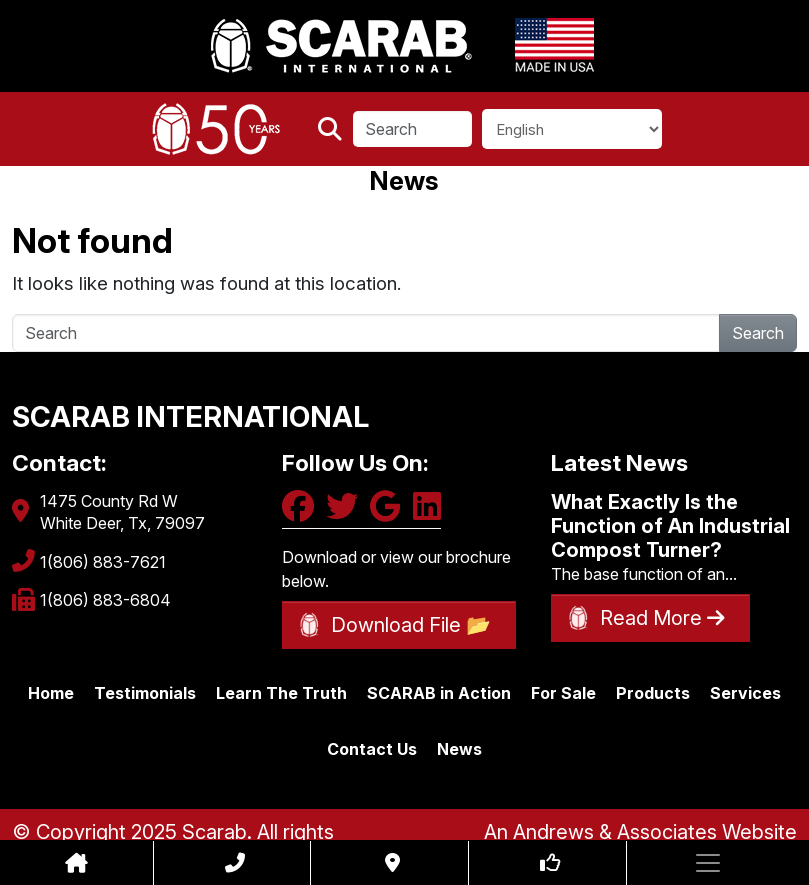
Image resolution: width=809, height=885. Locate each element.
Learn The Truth (281, 693)
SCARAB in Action (439, 693)
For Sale (563, 693)
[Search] (412, 129)
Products (653, 693)
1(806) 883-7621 (103, 562)
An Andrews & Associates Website (640, 832)
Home (51, 693)
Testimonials (145, 693)
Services (745, 693)
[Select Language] (572, 129)
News (459, 749)
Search (758, 333)
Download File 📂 (411, 625)
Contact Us (372, 749)
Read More (662, 618)
